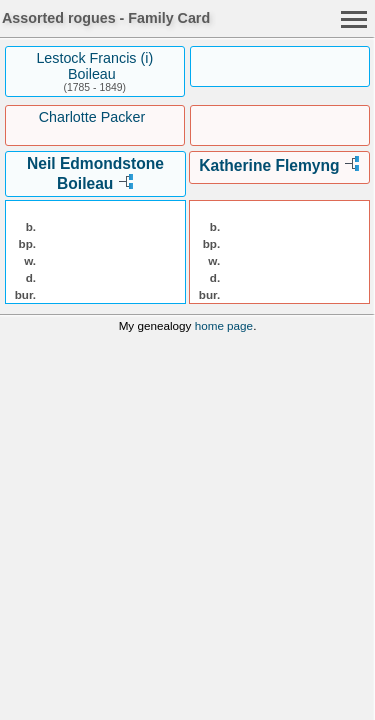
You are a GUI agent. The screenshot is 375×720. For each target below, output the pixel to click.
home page (224, 325)
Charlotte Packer (92, 117)
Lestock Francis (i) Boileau (94, 66)
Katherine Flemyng (269, 165)
